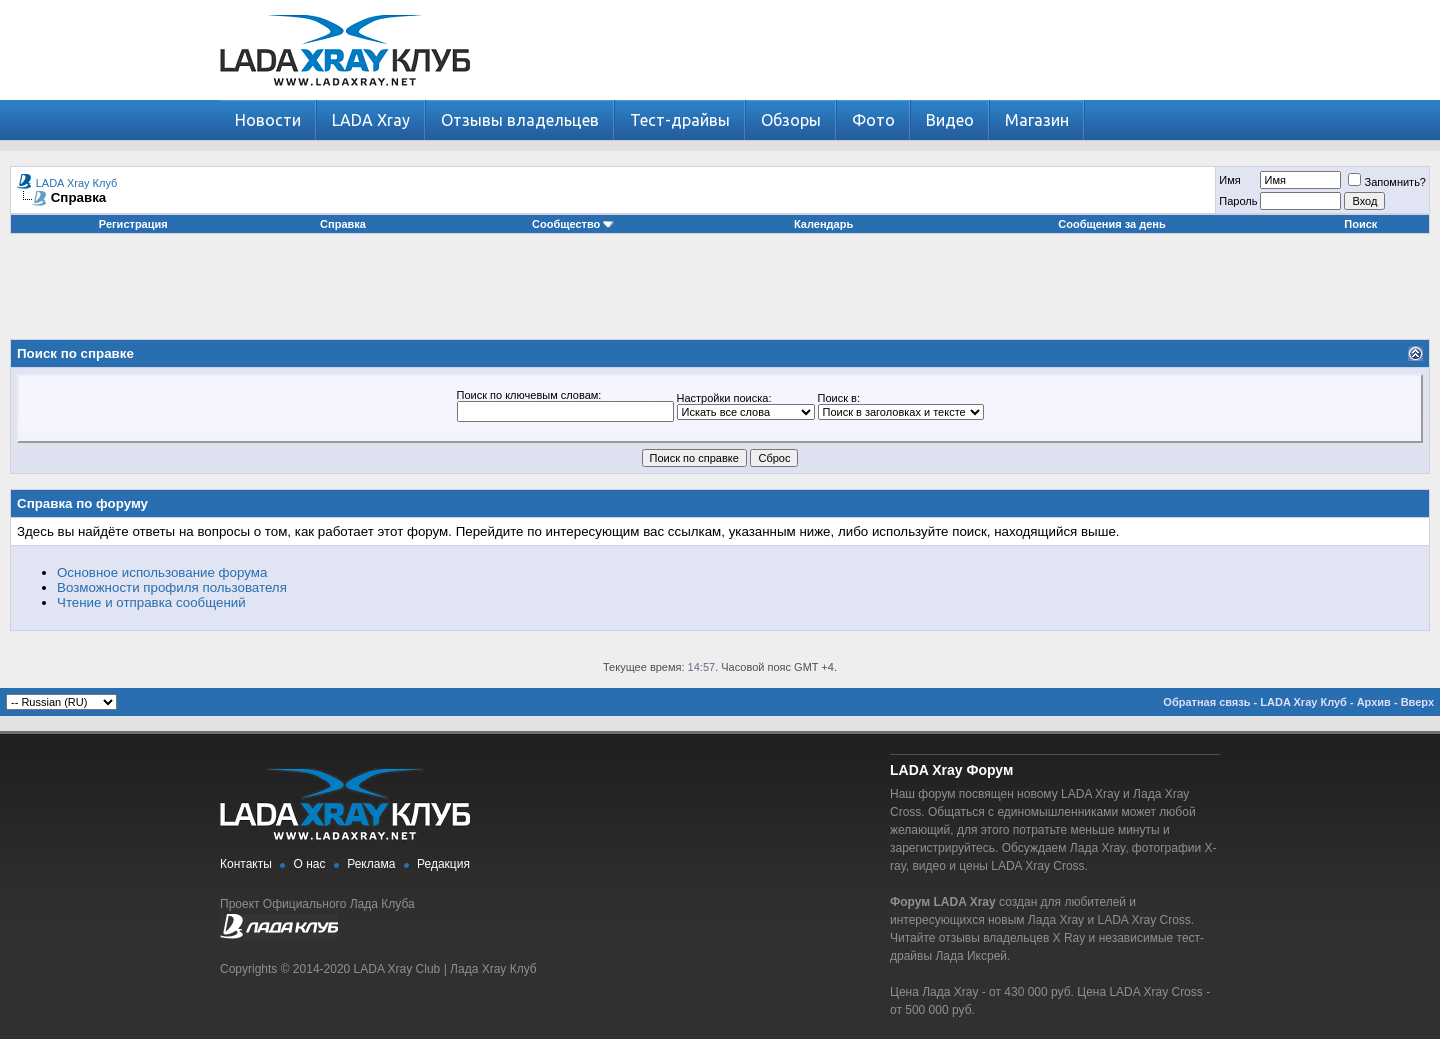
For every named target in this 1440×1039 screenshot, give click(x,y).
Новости (268, 120)
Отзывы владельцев (520, 120)
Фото (873, 120)
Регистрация (133, 224)
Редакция (443, 864)
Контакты (246, 864)
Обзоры (791, 120)
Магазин (1037, 120)
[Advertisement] (720, 294)
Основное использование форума (162, 572)
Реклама (371, 864)
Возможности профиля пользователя (172, 587)
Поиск (1360, 224)
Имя (1229, 180)
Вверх (1417, 702)
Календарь (823, 224)
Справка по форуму (82, 503)
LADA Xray (371, 120)
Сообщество (573, 224)
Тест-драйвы (680, 120)
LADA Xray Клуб (77, 183)
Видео (950, 120)
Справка (343, 224)
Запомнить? (1387, 182)
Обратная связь (1206, 702)
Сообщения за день (1111, 224)
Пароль (1238, 201)
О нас (310, 864)
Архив (1374, 702)
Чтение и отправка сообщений (151, 602)
